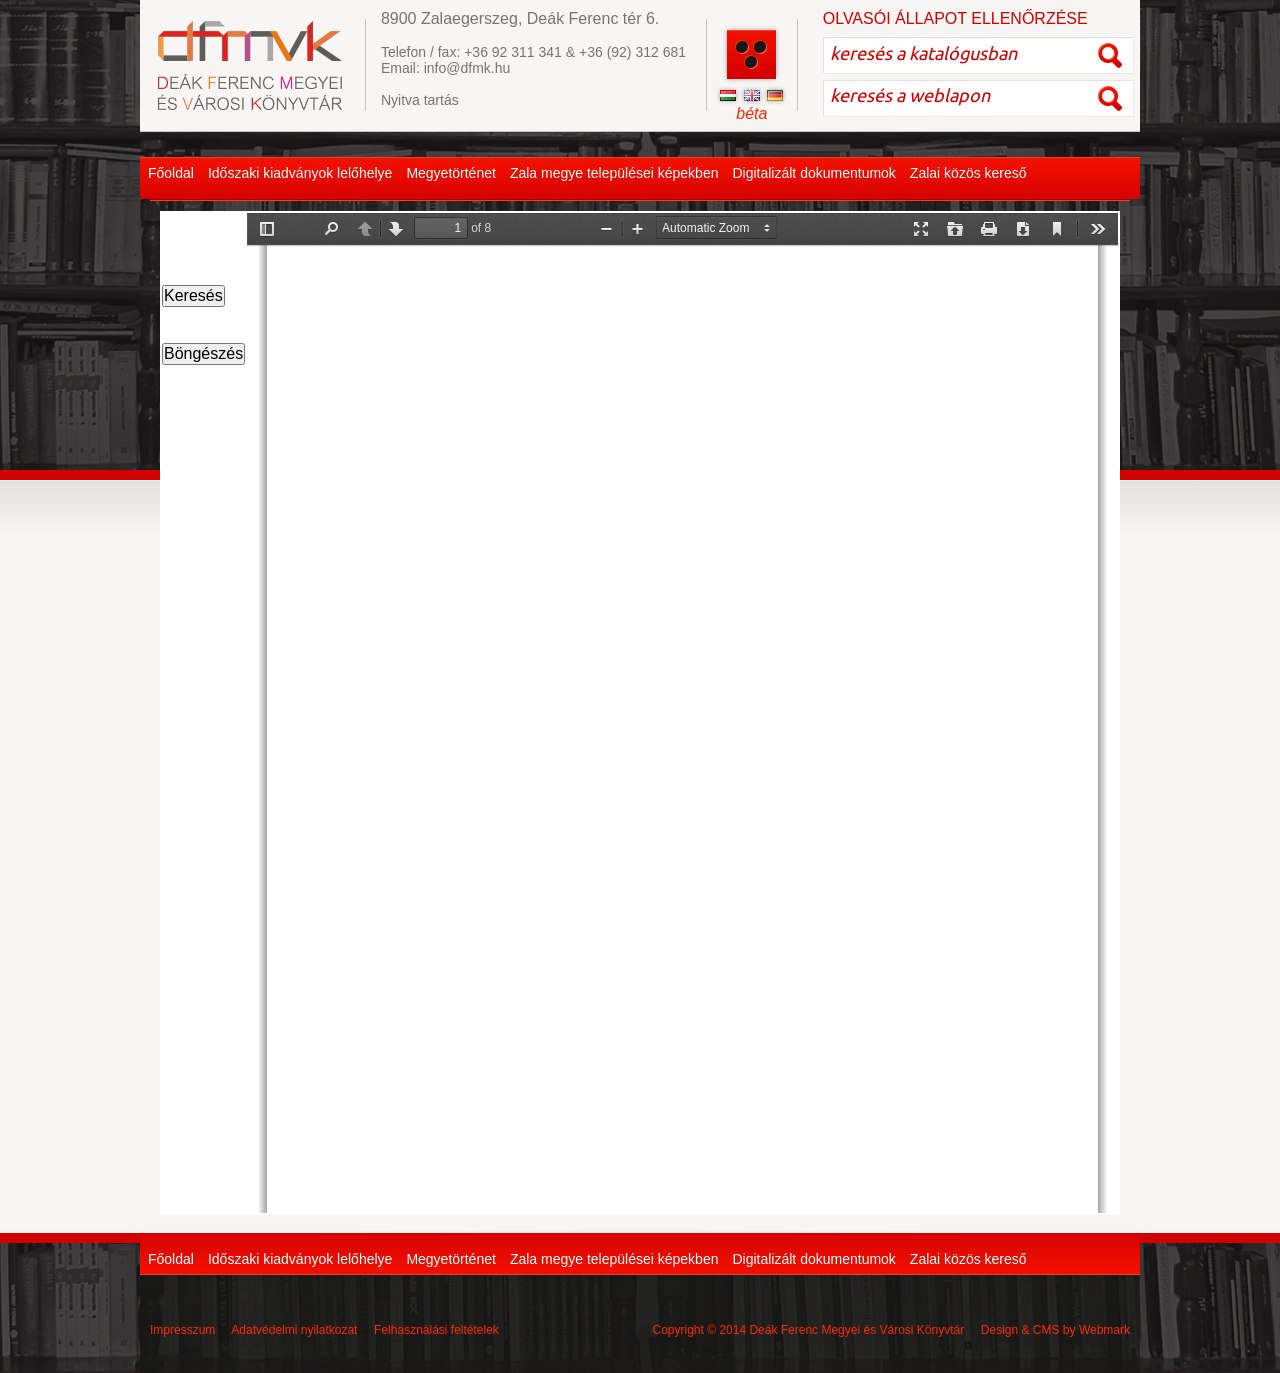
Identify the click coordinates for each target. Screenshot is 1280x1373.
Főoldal (171, 173)
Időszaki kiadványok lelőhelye (300, 173)
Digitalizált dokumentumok (813, 173)
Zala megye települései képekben (614, 173)
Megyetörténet (451, 173)
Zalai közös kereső (968, 173)
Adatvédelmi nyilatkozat (294, 1330)
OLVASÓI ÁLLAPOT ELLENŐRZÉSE (955, 18)
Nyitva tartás (420, 100)
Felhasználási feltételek (436, 1330)
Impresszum (182, 1330)
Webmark (1104, 1330)
